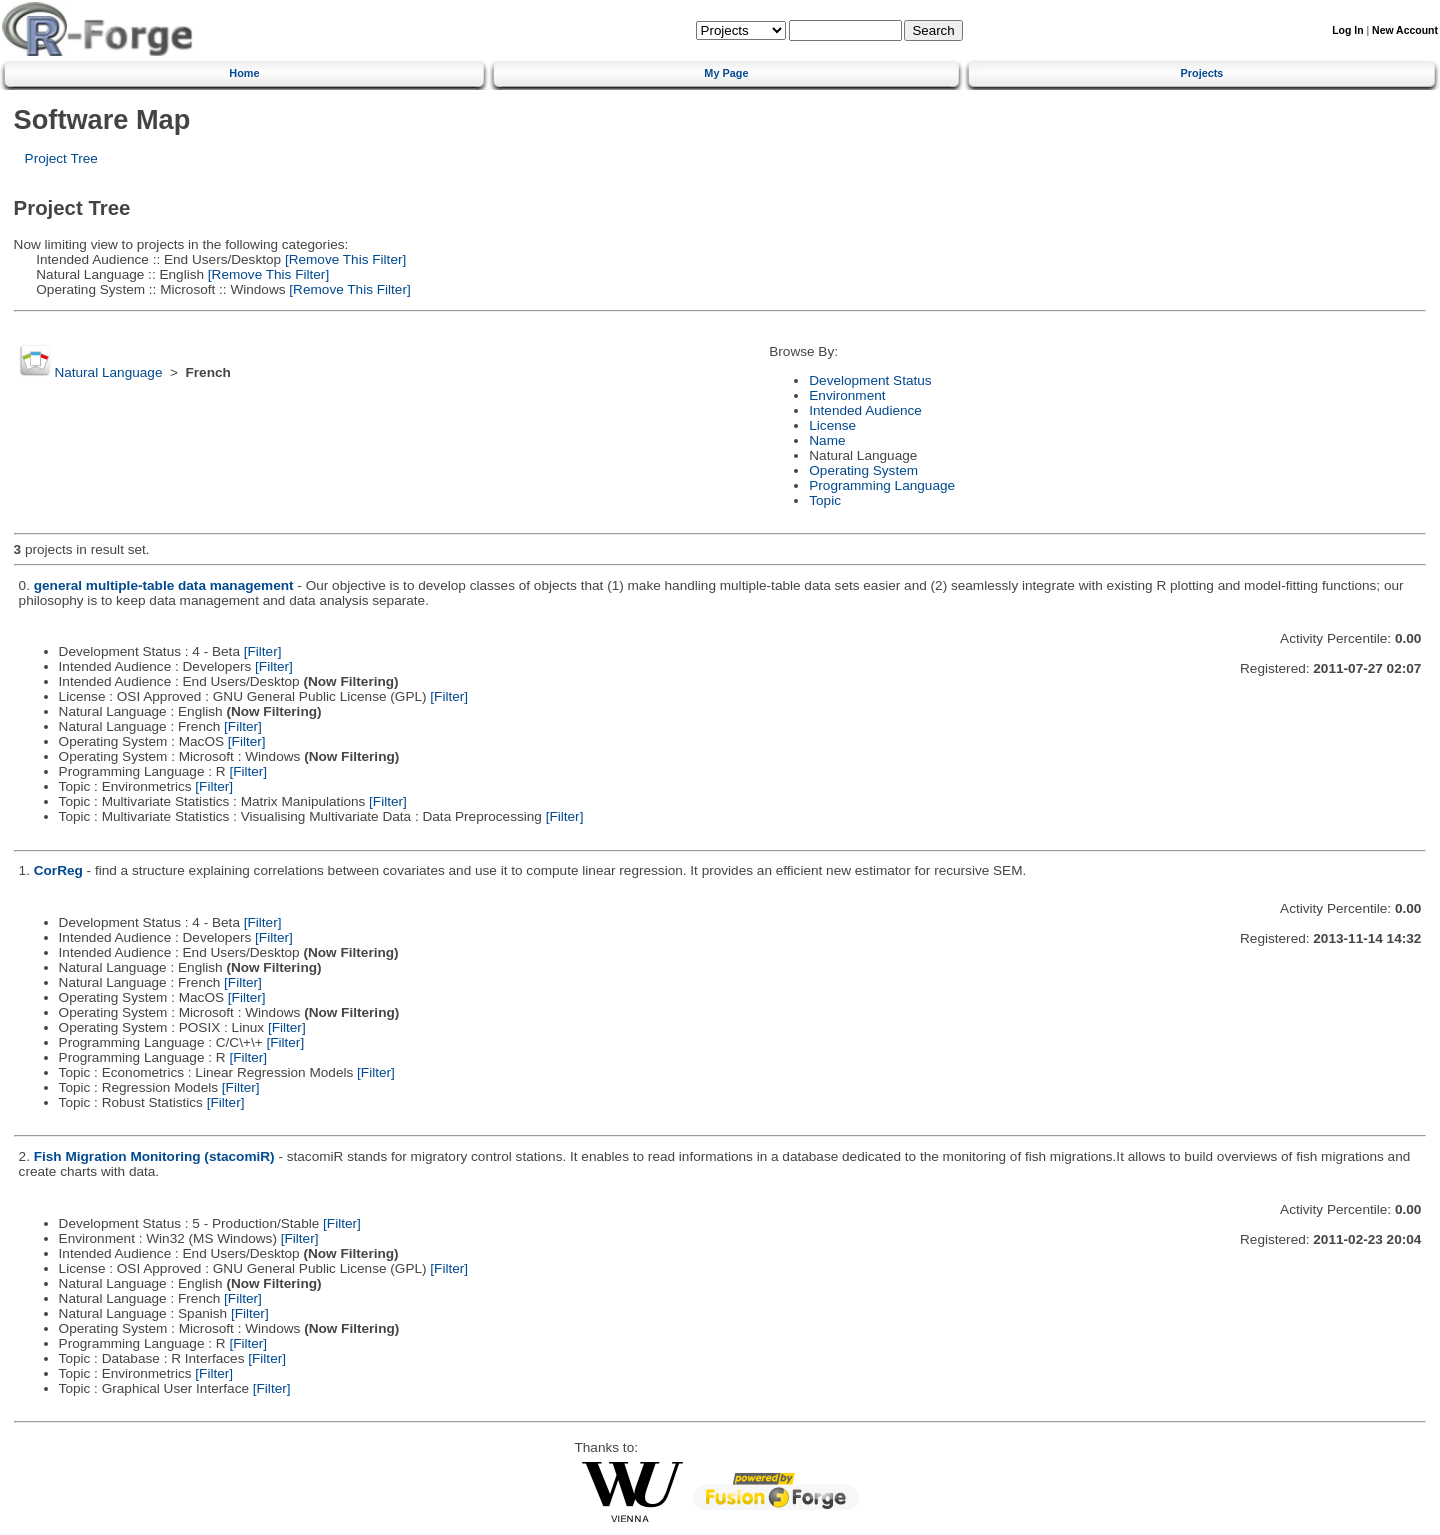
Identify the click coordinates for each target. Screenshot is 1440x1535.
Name (827, 440)
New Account (1405, 30)
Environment (847, 395)
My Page (726, 73)
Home (244, 73)
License (832, 425)
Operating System (863, 470)
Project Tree (61, 158)
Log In (1347, 30)
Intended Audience (865, 410)
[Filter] (263, 651)
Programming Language (882, 485)
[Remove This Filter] (343, 259)
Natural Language (108, 372)
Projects (1202, 73)
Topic (825, 500)
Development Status (870, 380)
